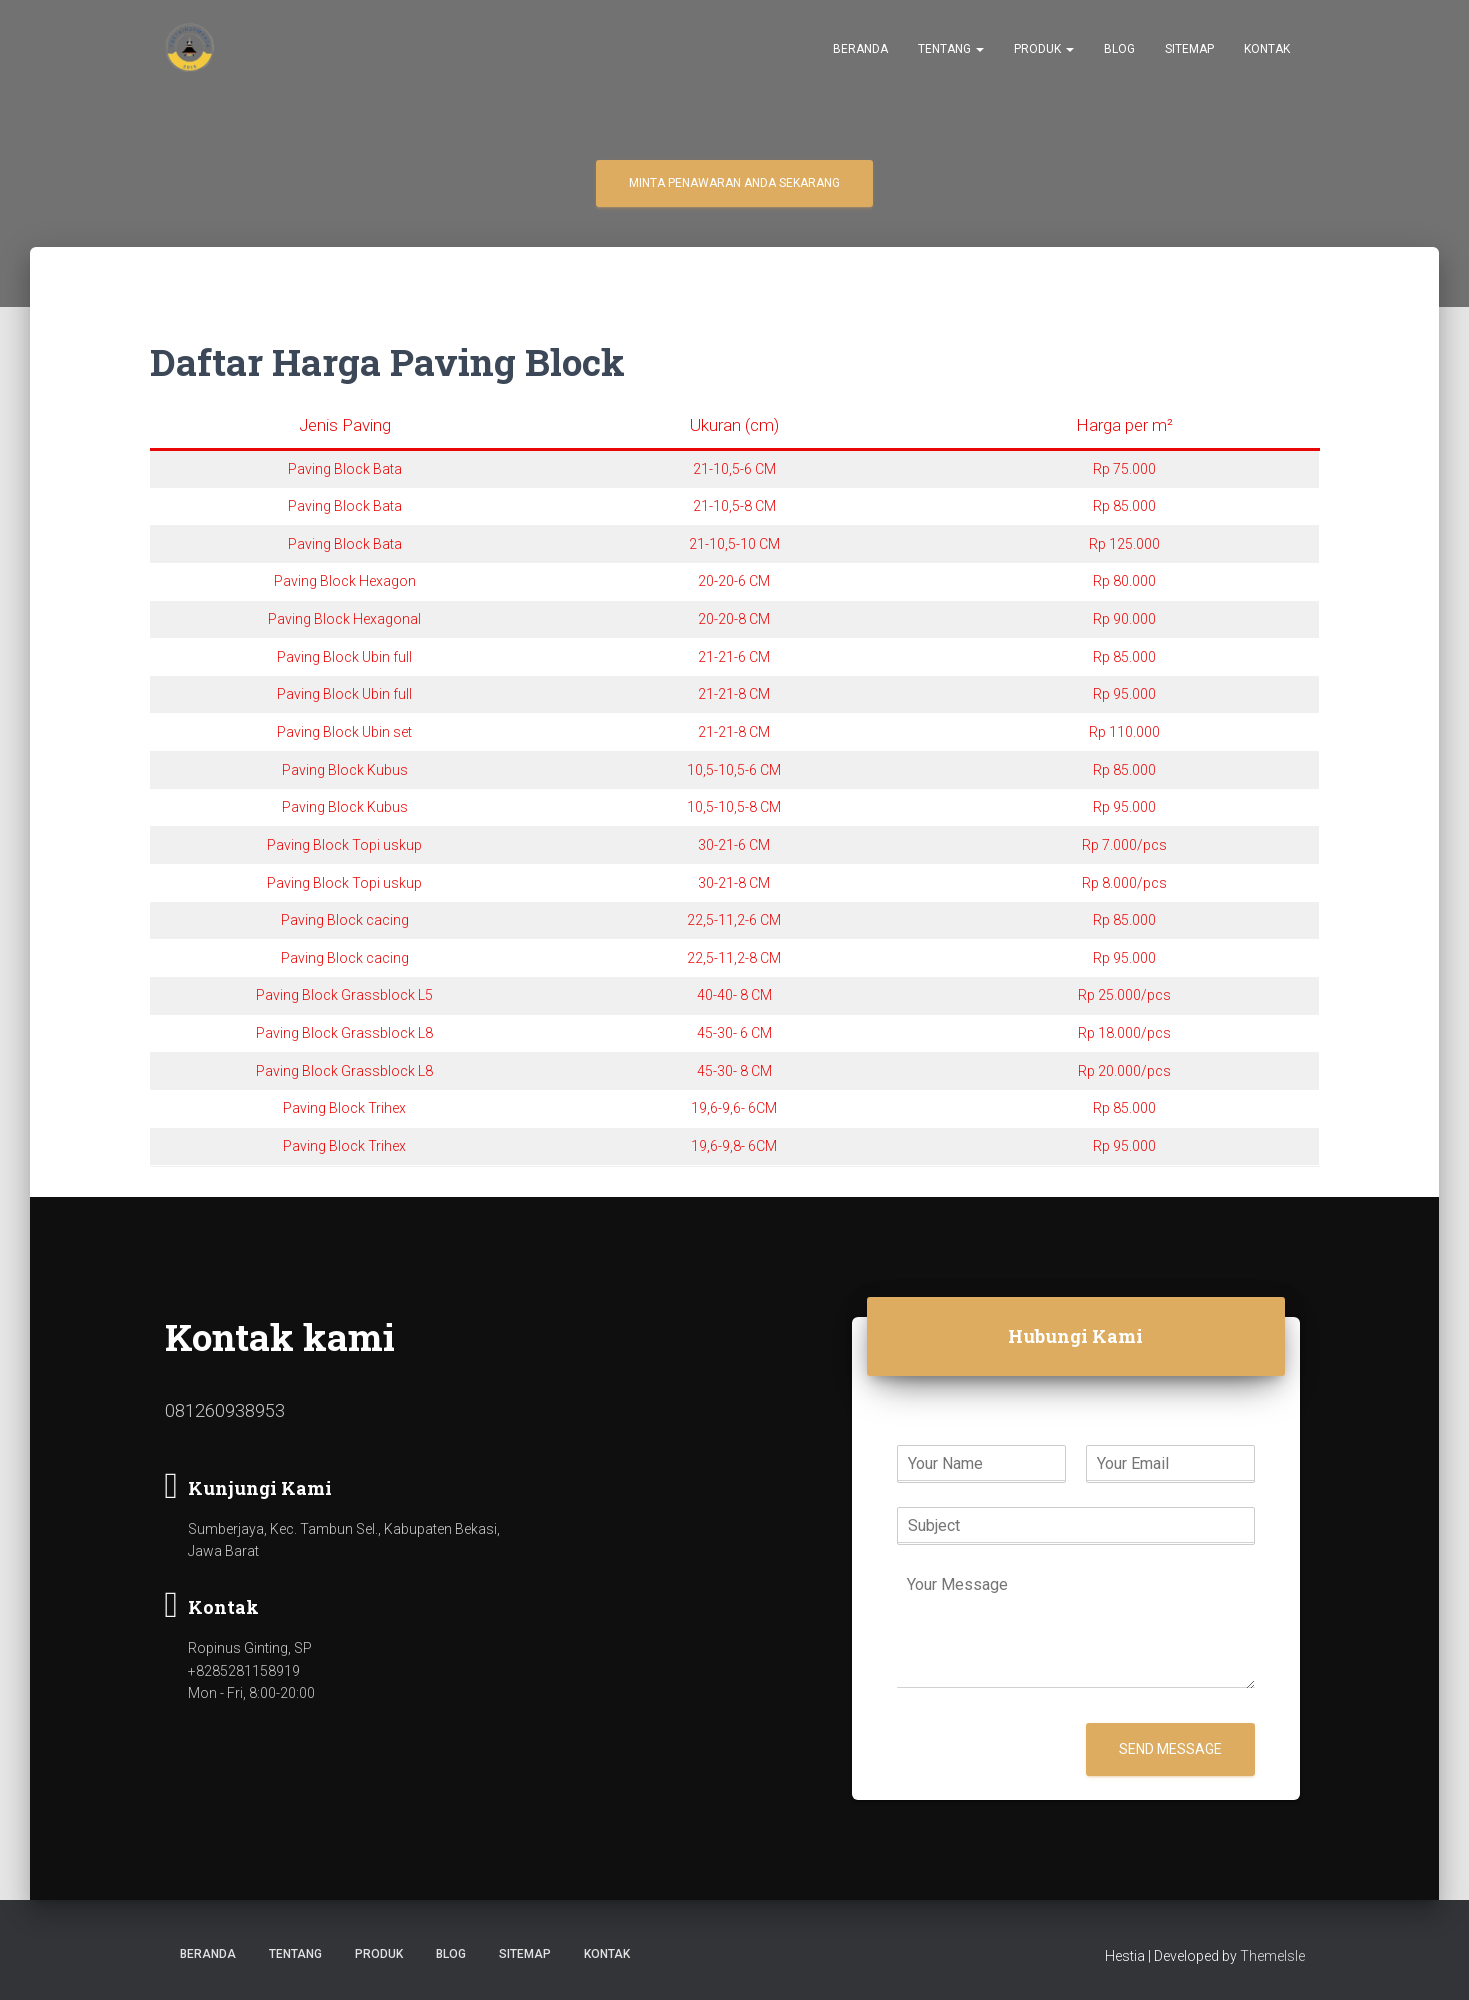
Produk (1044, 51)
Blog (1119, 51)
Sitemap (1189, 51)
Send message (1170, 1749)
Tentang (951, 51)
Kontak (1267, 51)
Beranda (860, 51)
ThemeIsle (1272, 1956)
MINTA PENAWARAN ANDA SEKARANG (734, 183)
